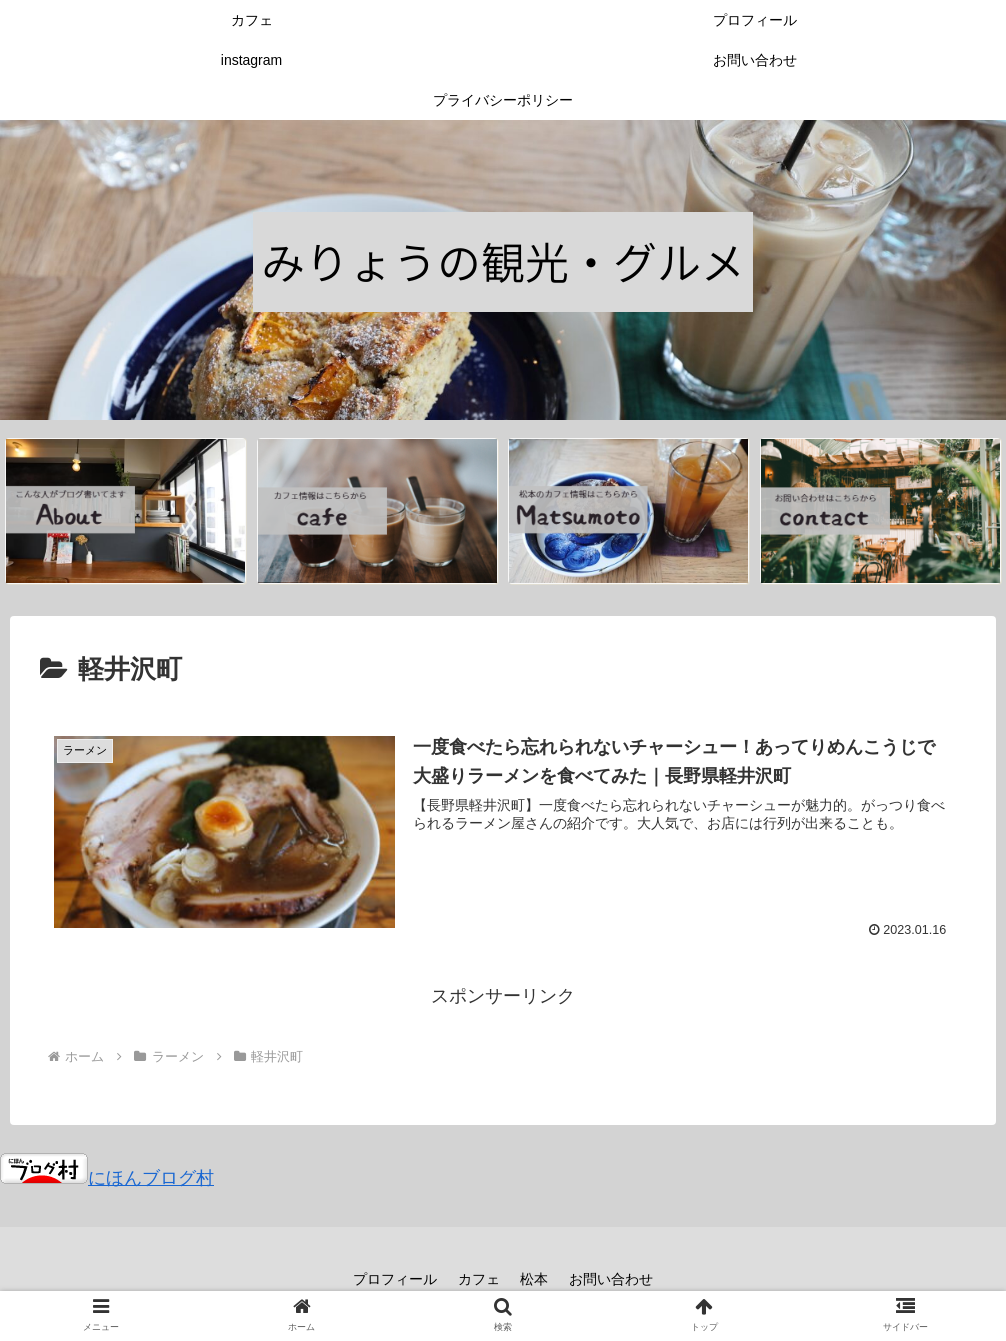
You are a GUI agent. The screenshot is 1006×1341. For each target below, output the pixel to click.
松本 (535, 1279)
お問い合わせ (612, 1279)
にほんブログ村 (107, 1178)
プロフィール (395, 1279)
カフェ (479, 1279)
